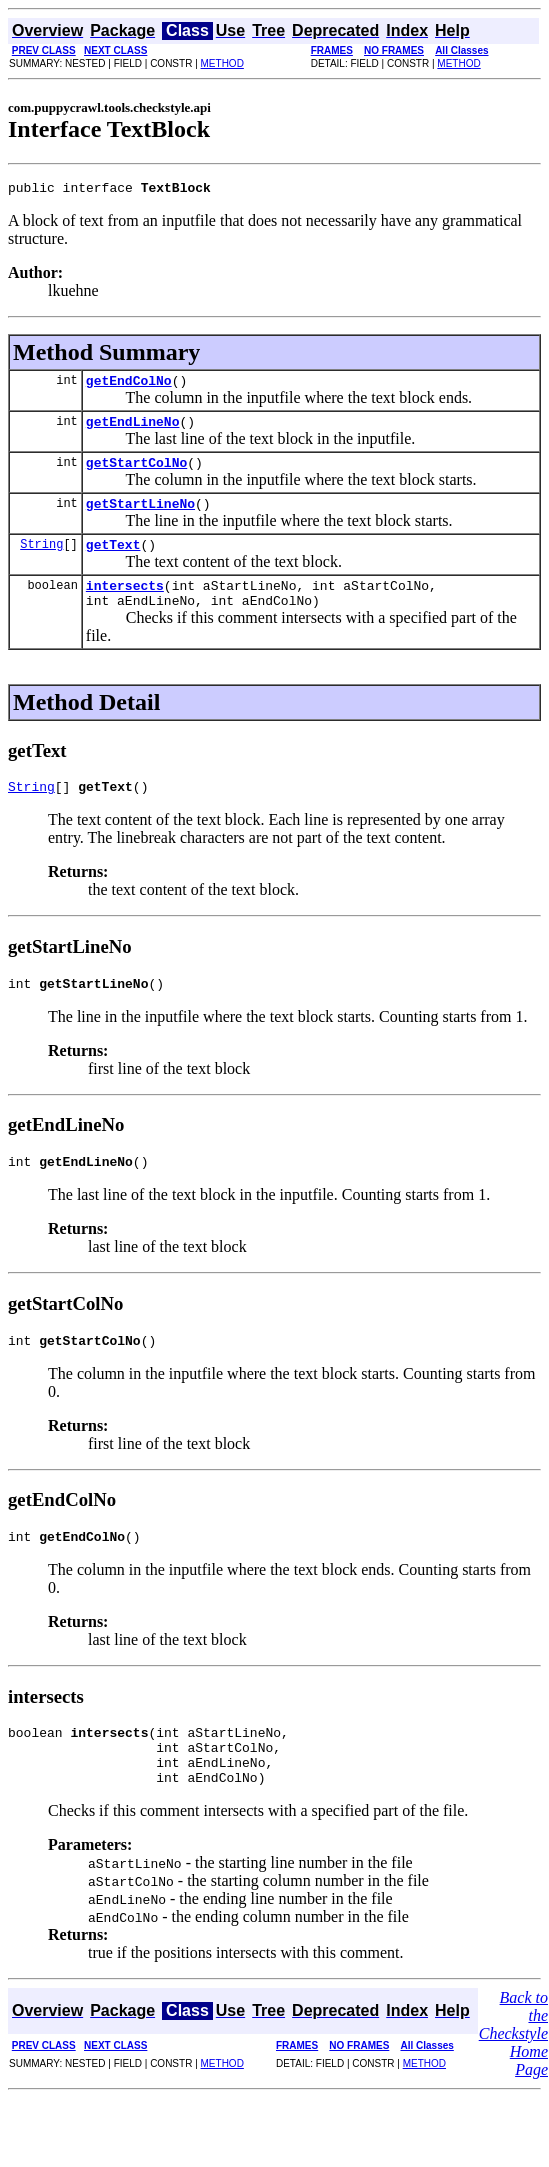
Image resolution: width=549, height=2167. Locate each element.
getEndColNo (129, 386)
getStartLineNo (140, 518)
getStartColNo (136, 474)
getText (113, 562)
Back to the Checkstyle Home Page (513, 2084)
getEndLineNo (133, 430)
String (41, 561)
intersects (125, 606)
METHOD (222, 63)
